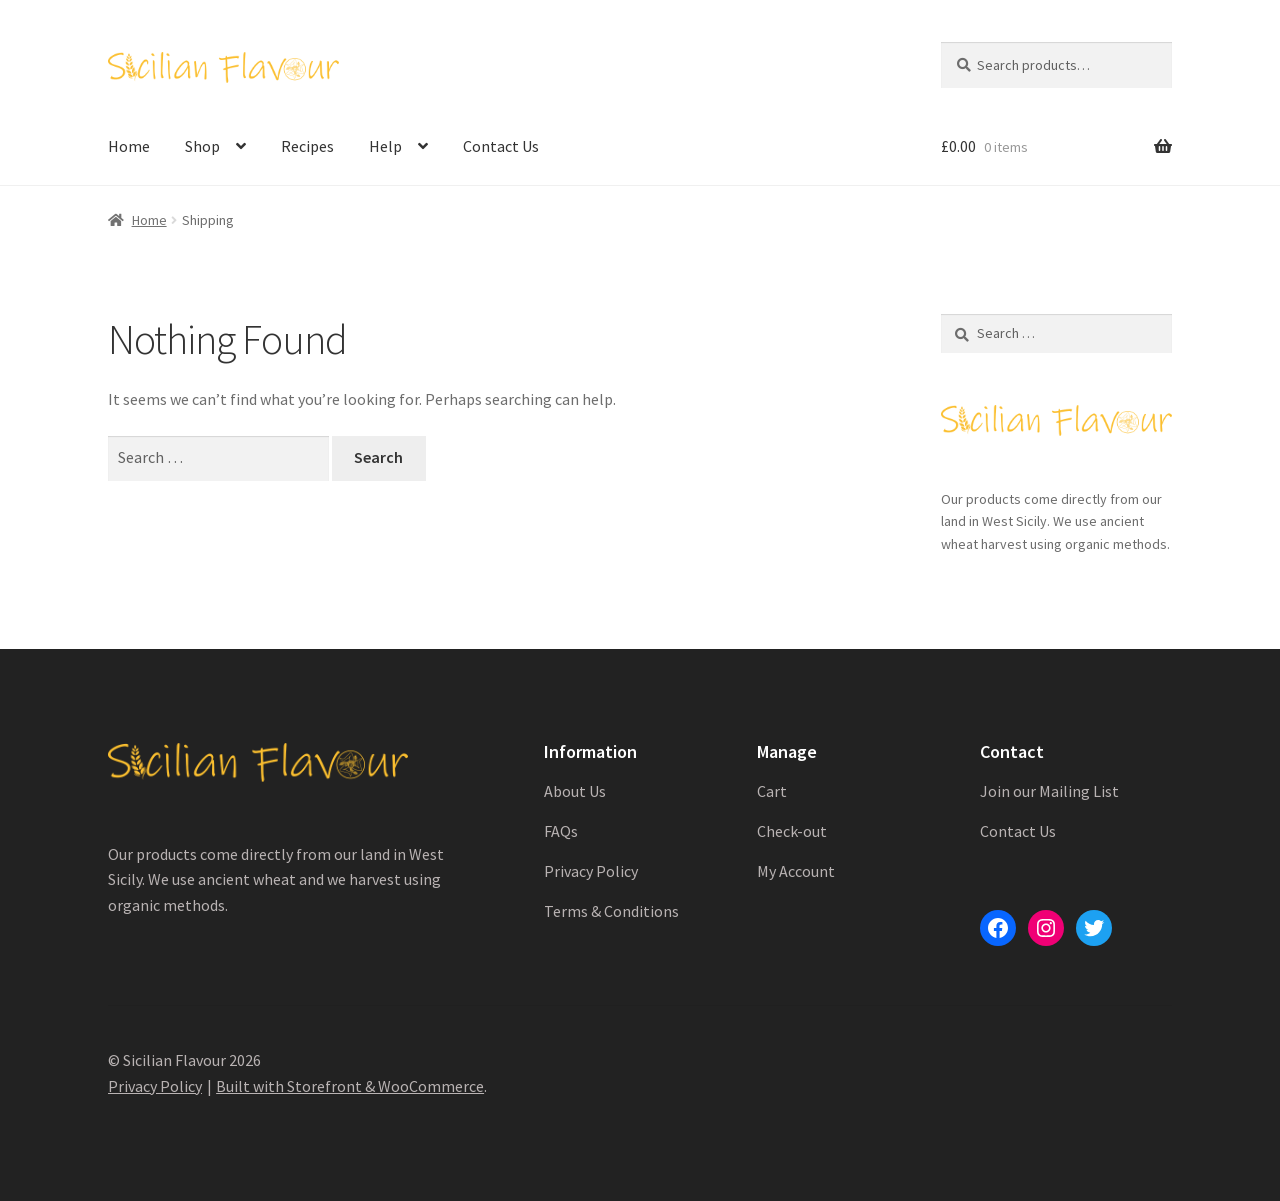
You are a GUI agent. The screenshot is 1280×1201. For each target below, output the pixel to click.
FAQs (561, 831)
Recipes (307, 146)
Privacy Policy (591, 871)
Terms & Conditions (611, 911)
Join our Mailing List (1049, 791)
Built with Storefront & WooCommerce (350, 1086)
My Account (796, 871)
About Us (575, 791)
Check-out (792, 831)
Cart (772, 791)
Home (129, 146)
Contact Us (501, 146)
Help (385, 146)
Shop (202, 146)
